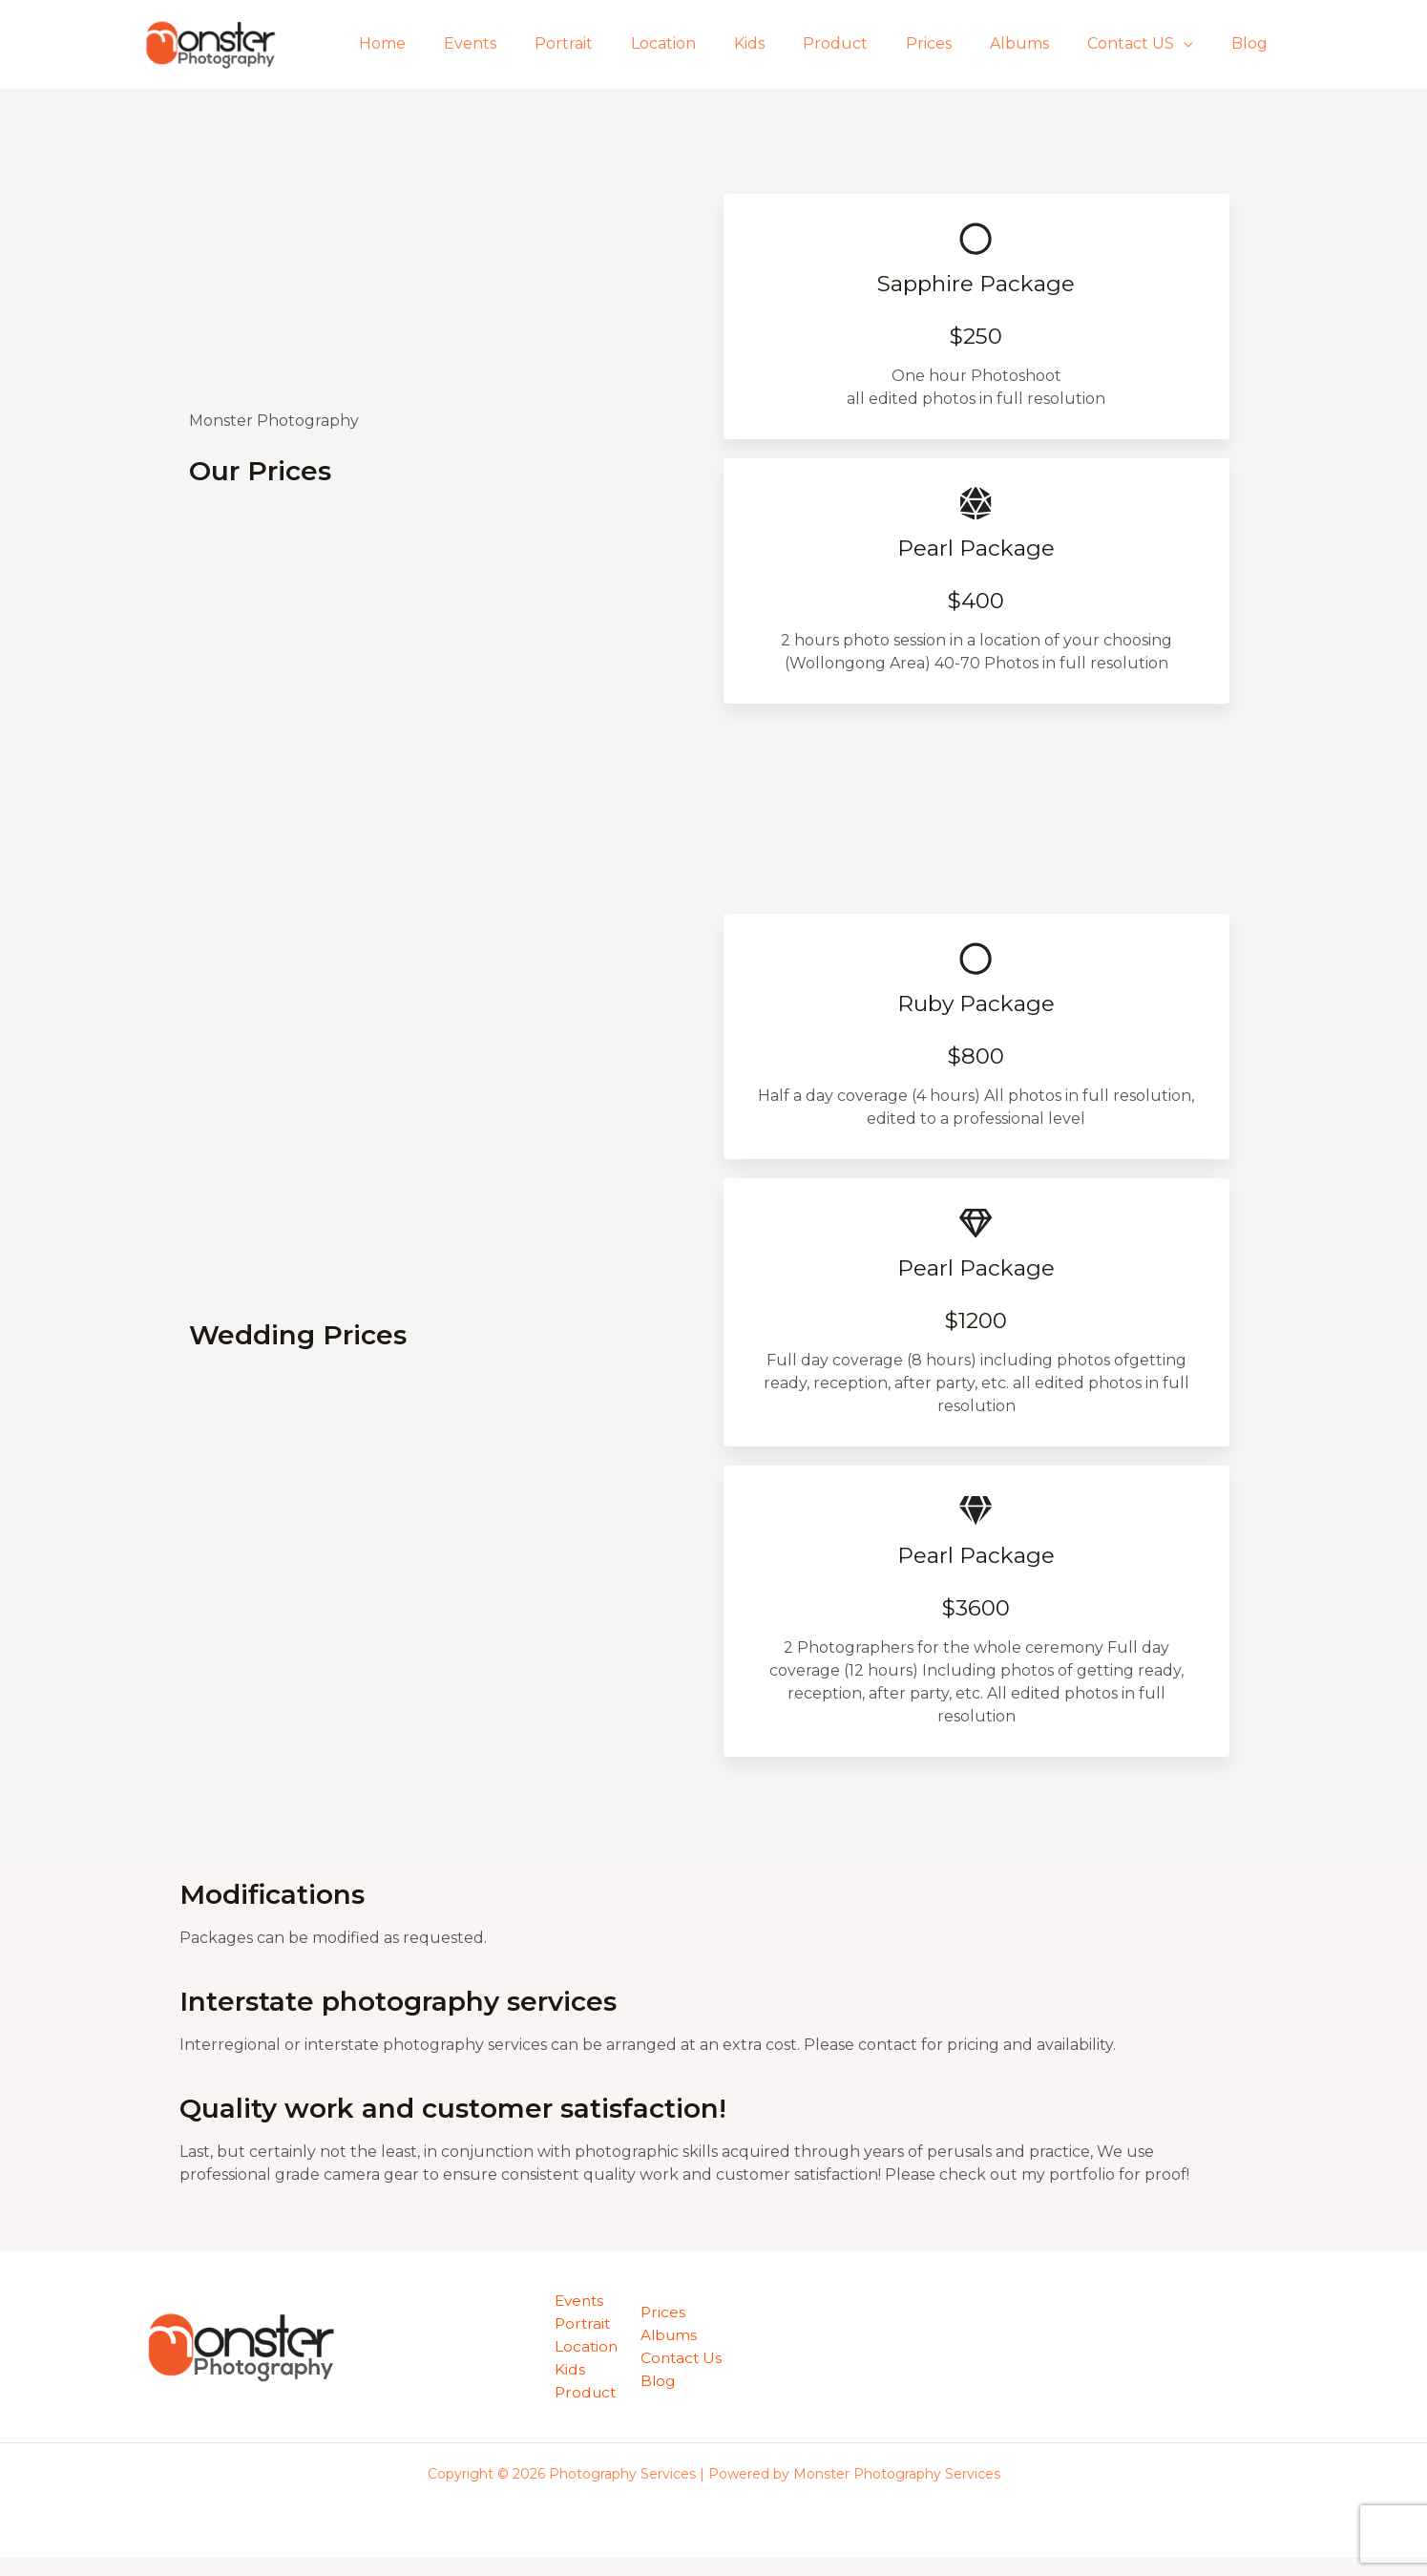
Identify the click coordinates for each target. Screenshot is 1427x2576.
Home (454, 43)
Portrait (621, 43)
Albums (1038, 43)
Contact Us (684, 2376)
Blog (1253, 43)
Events (535, 43)
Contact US (1142, 43)
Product (869, 43)
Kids (791, 43)
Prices (955, 43)
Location (713, 43)
